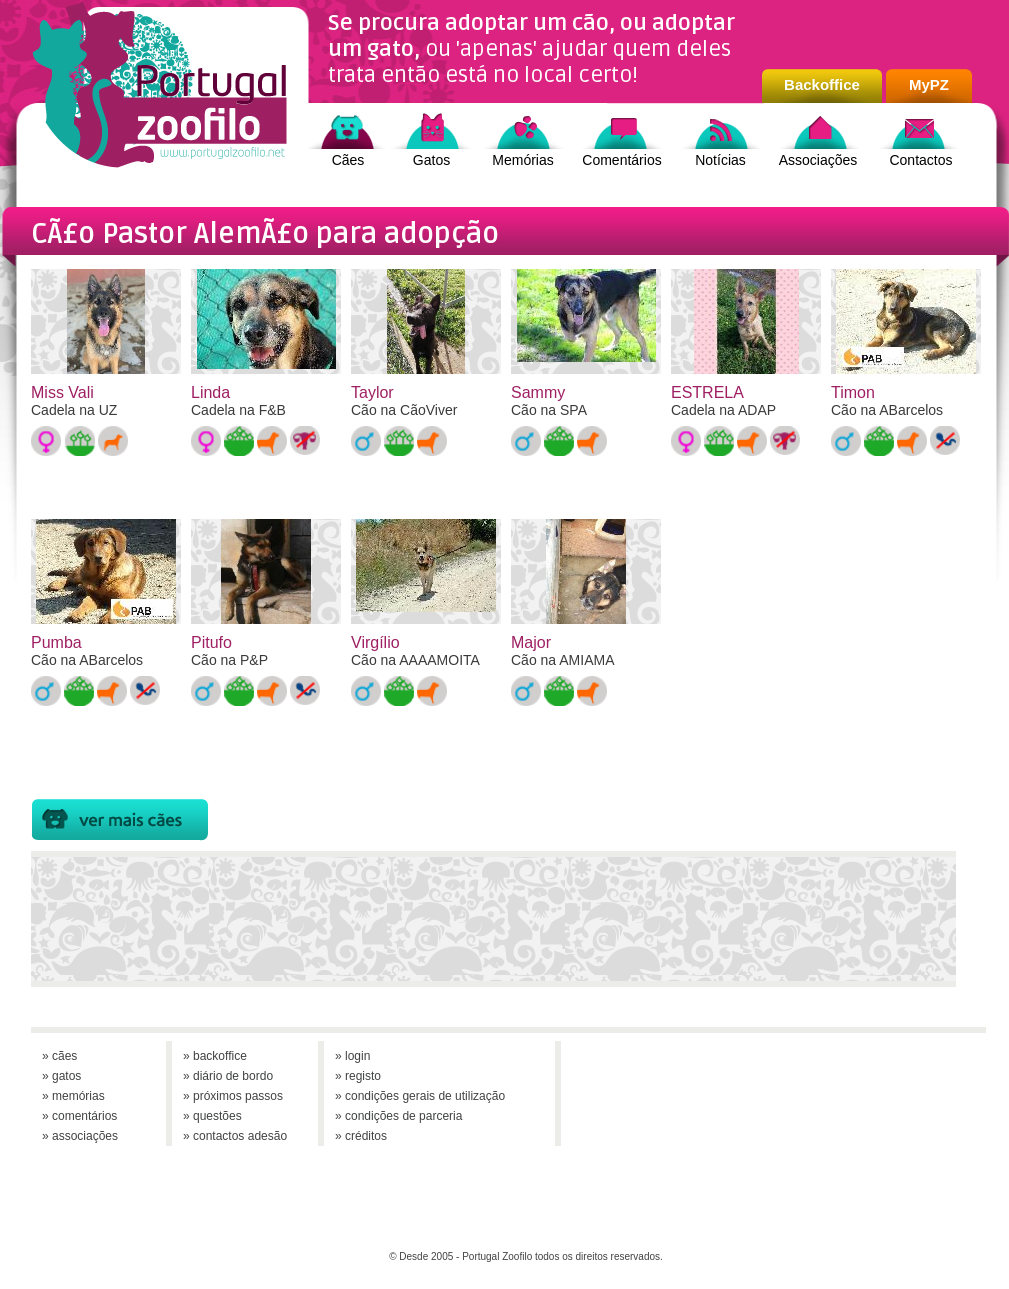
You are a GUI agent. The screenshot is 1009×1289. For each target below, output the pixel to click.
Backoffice (822, 84)
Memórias (522, 160)
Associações (818, 160)
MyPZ (929, 84)
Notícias (720, 160)
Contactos (920, 160)
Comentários (621, 160)
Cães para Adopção (120, 820)
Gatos (431, 160)
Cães (348, 160)
